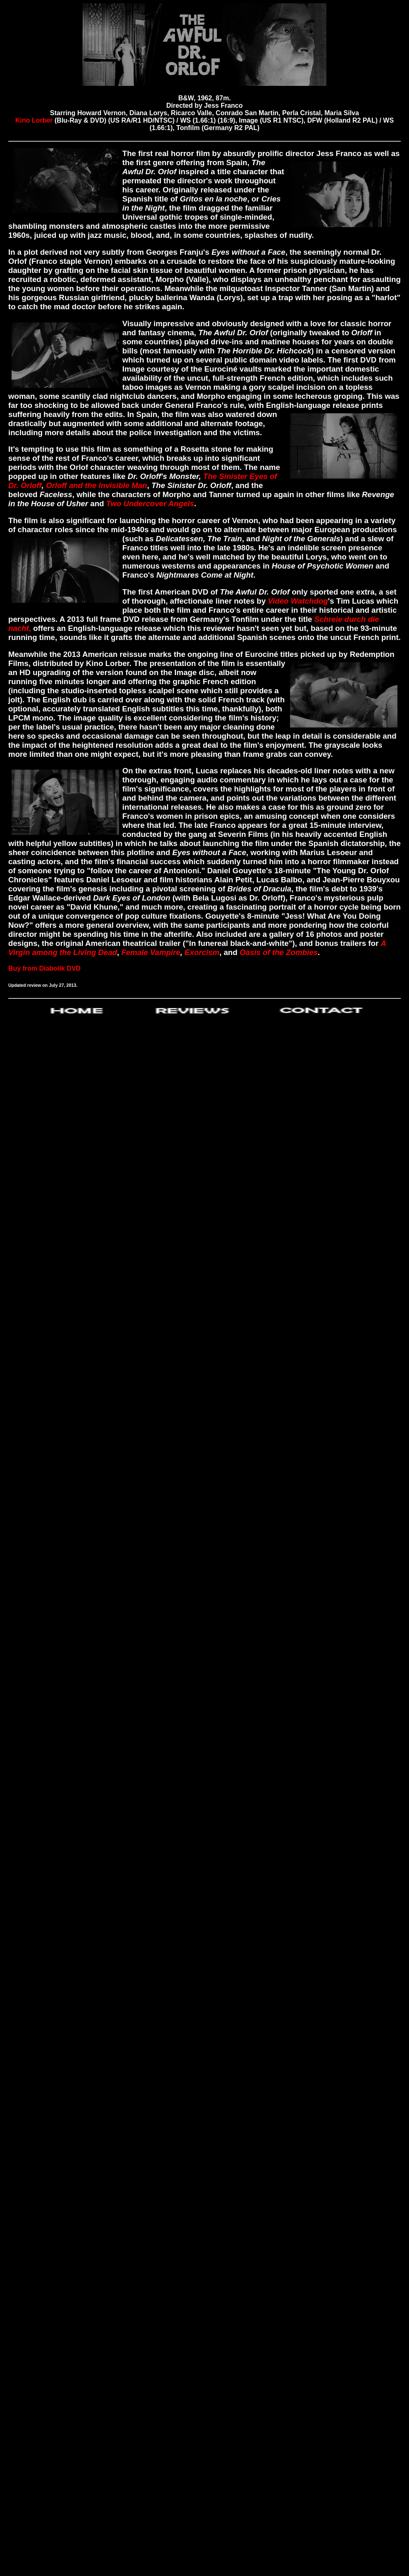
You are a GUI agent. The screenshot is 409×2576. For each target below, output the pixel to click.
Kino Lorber (35, 120)
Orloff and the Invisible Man (96, 485)
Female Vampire (151, 952)
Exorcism (202, 952)
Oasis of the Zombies (279, 952)
